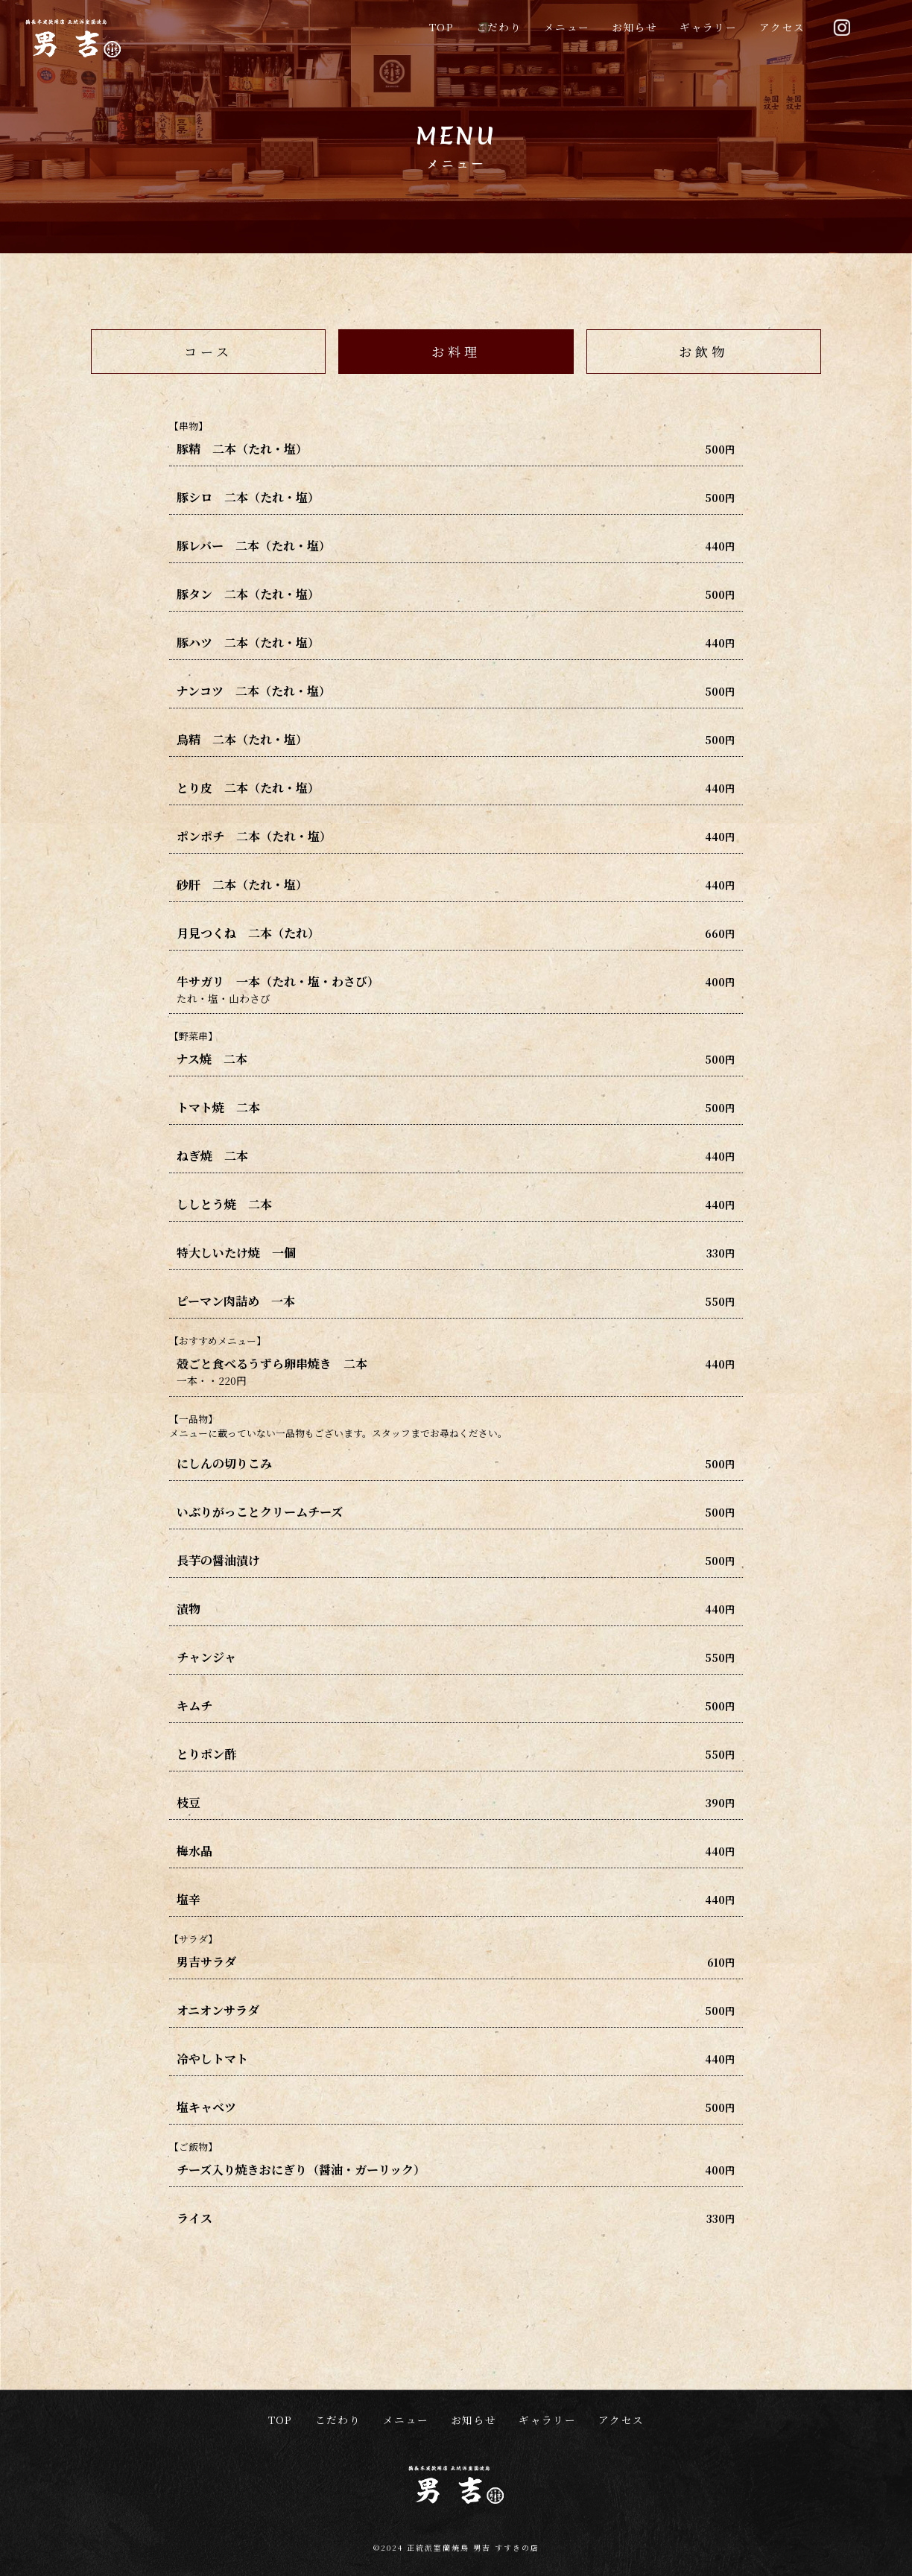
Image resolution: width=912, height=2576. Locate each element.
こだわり (499, 26)
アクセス (782, 26)
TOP (441, 26)
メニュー (566, 26)
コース (208, 351)
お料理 (456, 351)
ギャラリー (708, 26)
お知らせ (634, 26)
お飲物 (703, 351)
